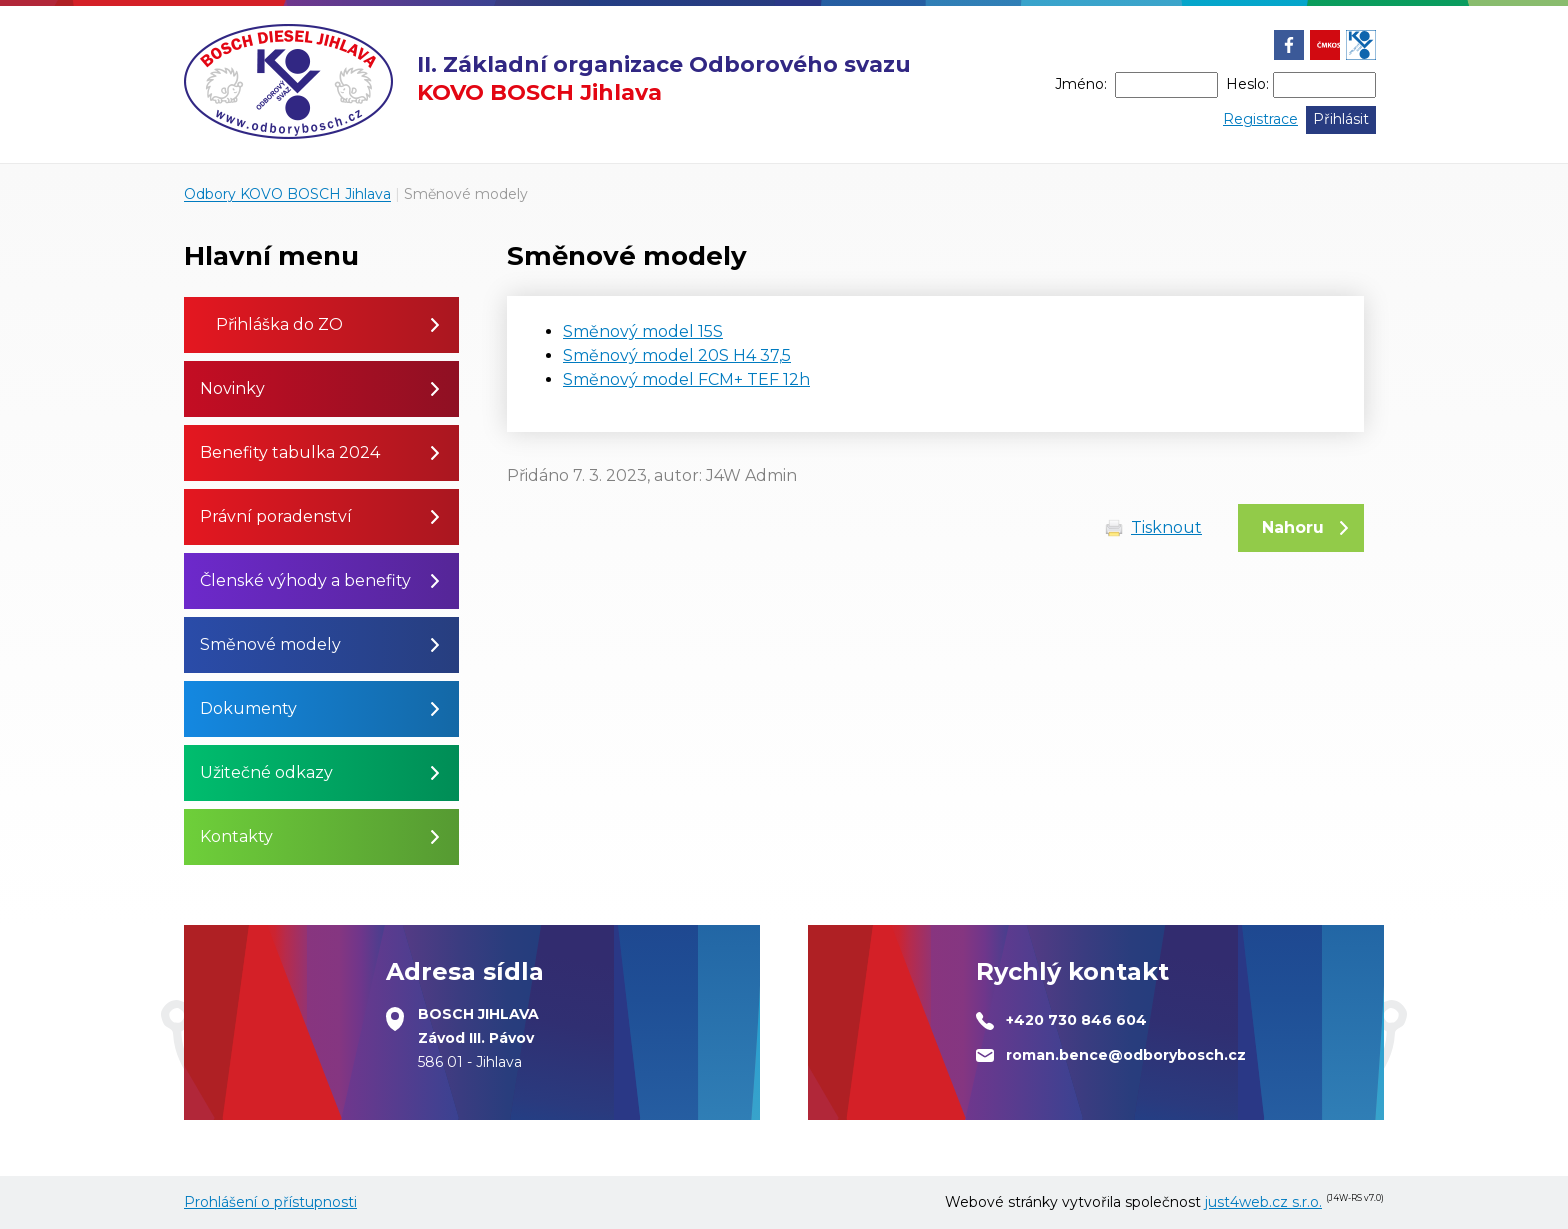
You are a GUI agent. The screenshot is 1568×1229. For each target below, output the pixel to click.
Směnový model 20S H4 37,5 (677, 355)
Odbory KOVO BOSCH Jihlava (287, 194)
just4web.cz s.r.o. (1263, 1202)
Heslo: (1247, 84)
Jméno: (1081, 84)
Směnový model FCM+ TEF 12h (686, 379)
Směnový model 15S (643, 331)
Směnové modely (466, 194)
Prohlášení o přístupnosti (270, 1202)
